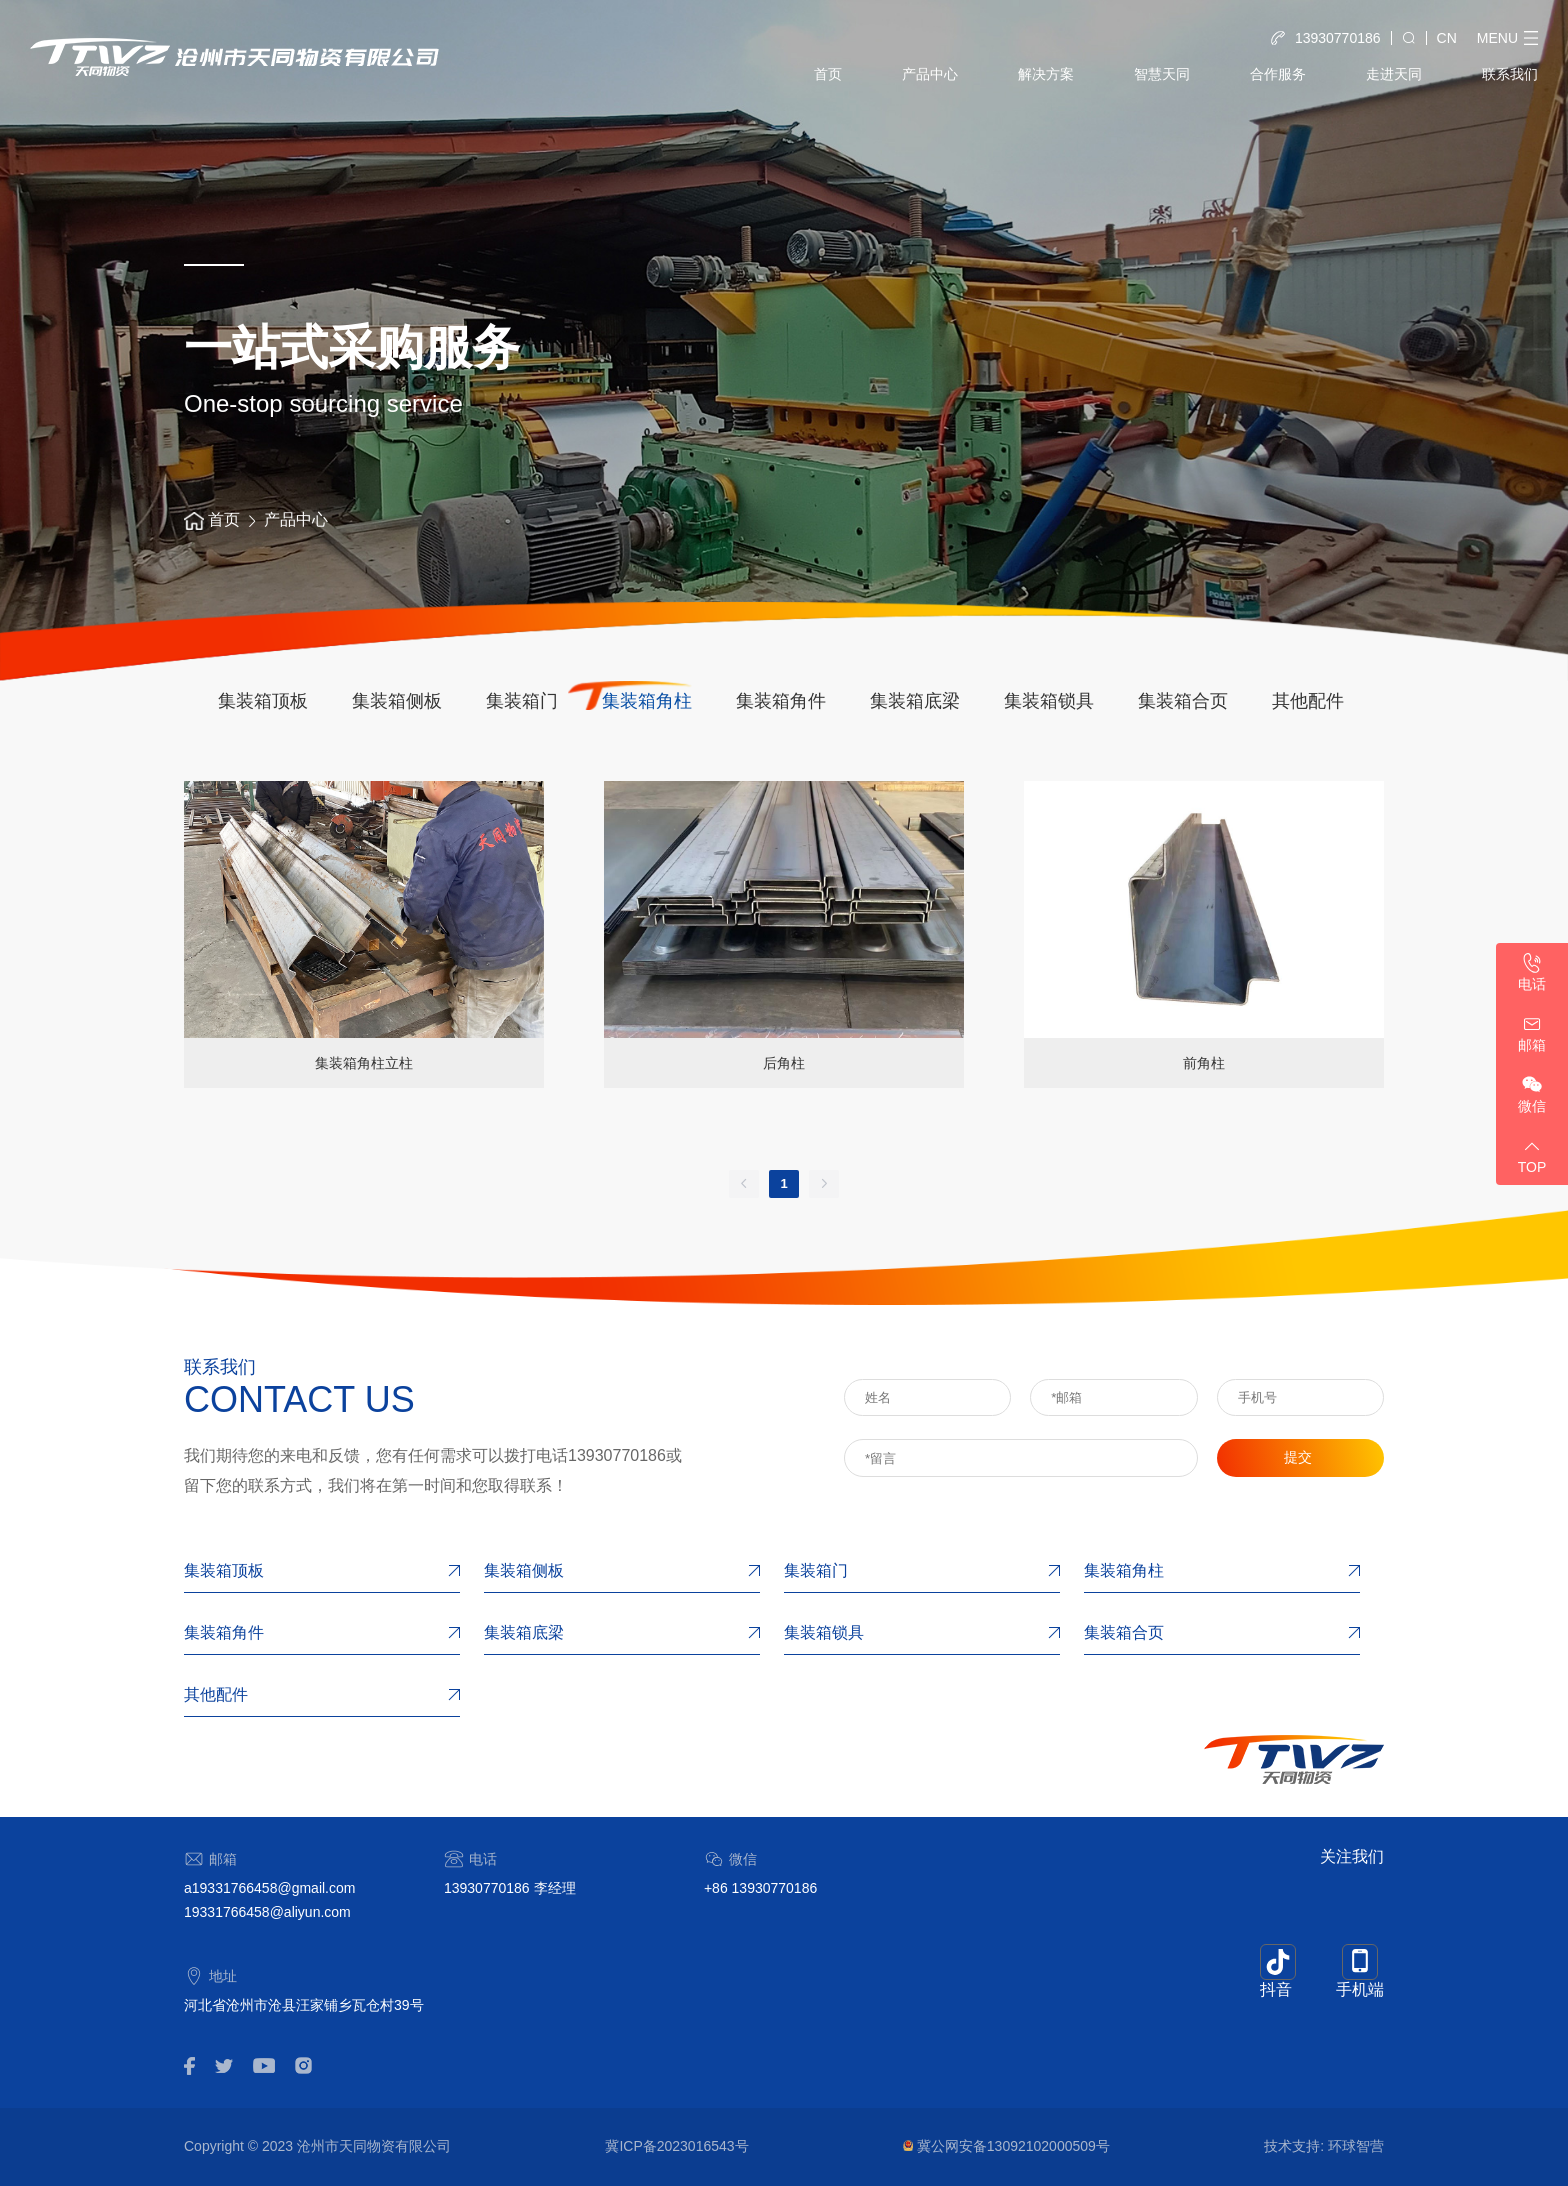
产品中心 (930, 74)
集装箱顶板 (263, 701)
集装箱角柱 (647, 701)
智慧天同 (1162, 74)
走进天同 (1394, 74)
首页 (828, 74)
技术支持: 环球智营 (1324, 2146)
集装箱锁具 (1049, 701)
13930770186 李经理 (510, 1888)
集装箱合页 (1183, 701)
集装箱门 (522, 701)
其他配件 (1308, 701)
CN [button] (1447, 38)
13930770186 (617, 1455)
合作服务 (1278, 74)
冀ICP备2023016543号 (676, 2146)
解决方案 (1046, 74)
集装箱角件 (781, 701)
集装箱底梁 (915, 701)
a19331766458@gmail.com (269, 1888)
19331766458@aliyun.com (267, 1912)
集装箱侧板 (397, 701)
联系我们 (1510, 74)
